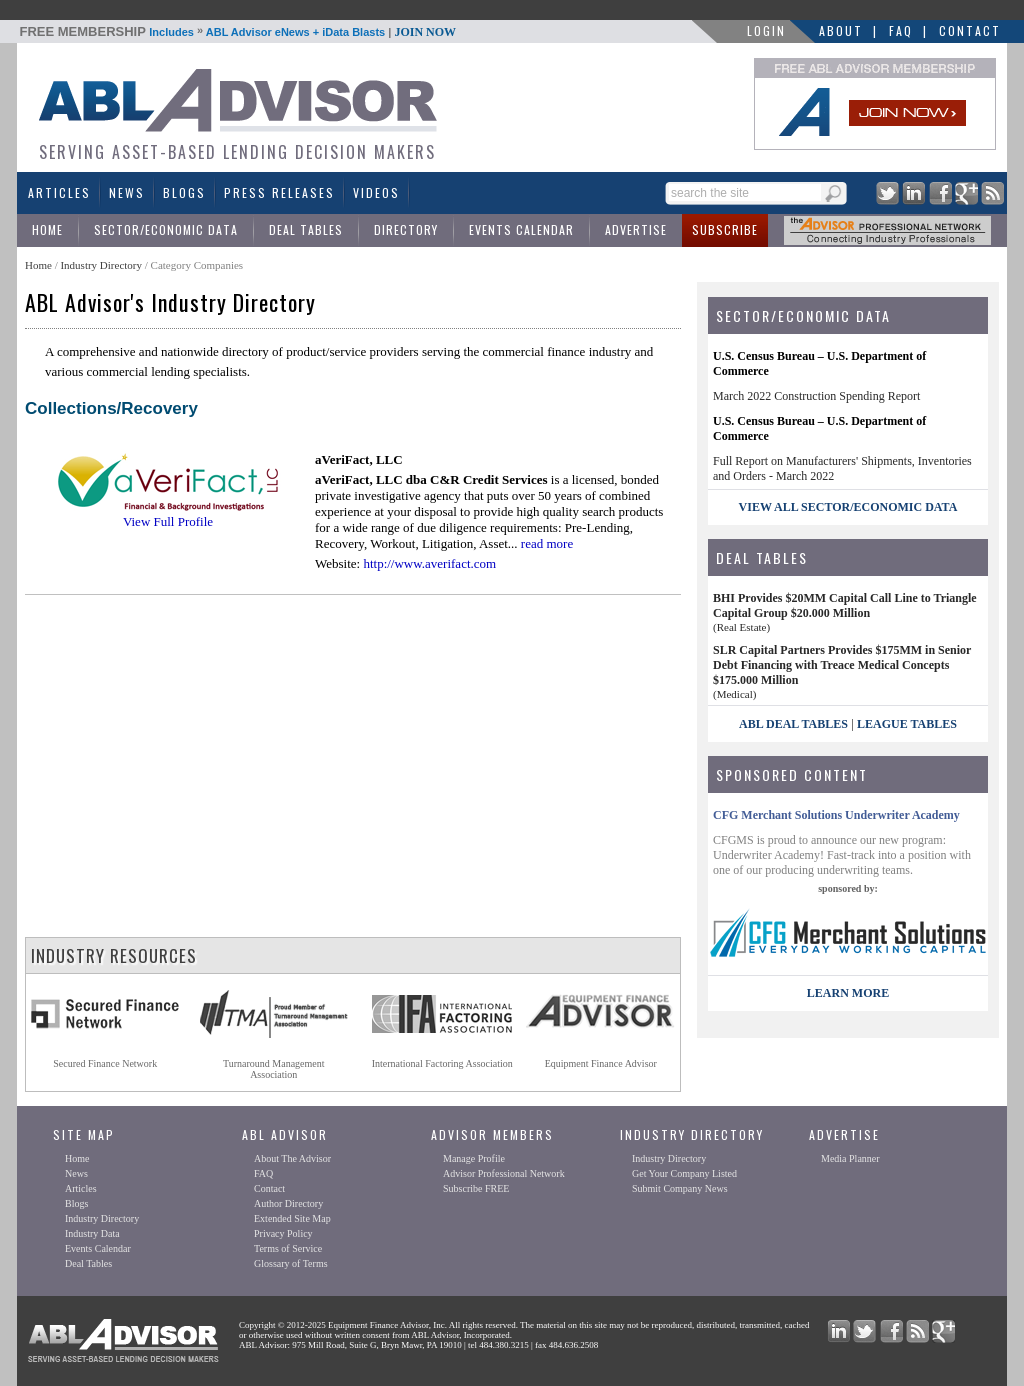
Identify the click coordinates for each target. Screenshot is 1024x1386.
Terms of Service (288, 1248)
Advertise (636, 229)
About (841, 30)
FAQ (901, 30)
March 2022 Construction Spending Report (816, 396)
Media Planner (850, 1158)
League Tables (907, 724)
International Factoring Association (442, 1063)
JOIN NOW (425, 32)
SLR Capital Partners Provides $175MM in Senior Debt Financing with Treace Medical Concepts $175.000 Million (842, 665)
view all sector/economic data (848, 507)
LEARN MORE (848, 993)
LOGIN (766, 30)
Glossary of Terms (291, 1263)
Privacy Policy (283, 1233)
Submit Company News (680, 1188)
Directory (406, 229)
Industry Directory (101, 265)
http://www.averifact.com (429, 563)
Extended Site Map (292, 1218)
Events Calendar (521, 229)
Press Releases (279, 192)
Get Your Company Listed (684, 1173)
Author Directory (288, 1203)
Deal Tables (306, 229)
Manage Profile (474, 1158)
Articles (59, 192)
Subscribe (725, 229)
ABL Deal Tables (793, 724)
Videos (376, 192)
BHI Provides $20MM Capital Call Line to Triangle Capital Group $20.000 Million (845, 605)
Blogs (184, 192)
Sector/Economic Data (166, 229)
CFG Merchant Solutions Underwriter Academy (836, 815)
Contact (970, 30)
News (127, 192)
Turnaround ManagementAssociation (274, 1069)
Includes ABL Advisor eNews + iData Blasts (238, 32)
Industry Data (92, 1233)
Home (47, 229)
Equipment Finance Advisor (601, 1063)
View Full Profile (168, 521)
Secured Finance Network (105, 1063)
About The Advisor (292, 1158)
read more (547, 543)
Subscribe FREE (476, 1188)
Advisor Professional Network (504, 1173)
